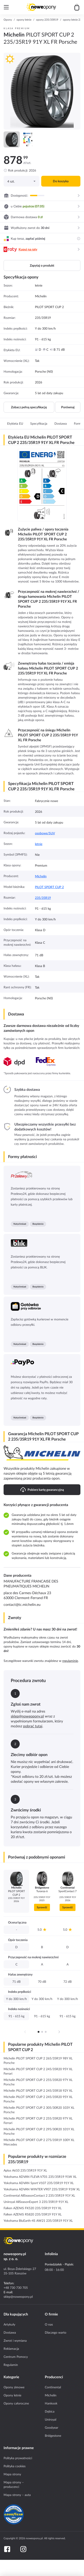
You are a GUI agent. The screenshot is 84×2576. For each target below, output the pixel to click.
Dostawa (10, 2332)
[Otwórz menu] (6, 7)
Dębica (49, 2411)
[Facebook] (7, 2549)
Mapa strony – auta (17, 2495)
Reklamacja (11, 2348)
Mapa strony (12, 2474)
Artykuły (9, 2324)
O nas (49, 2324)
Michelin (41, 876)
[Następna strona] (59, 2031)
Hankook (51, 2403)
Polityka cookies (15, 2466)
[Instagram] (23, 2549)
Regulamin (11, 2365)
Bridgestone (53, 2435)
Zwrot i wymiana (15, 2340)
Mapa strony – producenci (14, 2484)
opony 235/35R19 (47, 19)
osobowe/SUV (45, 833)
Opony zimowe (14, 2387)
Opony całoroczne (16, 2403)
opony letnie (24, 19)
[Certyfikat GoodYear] (14, 2514)
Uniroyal (50, 2419)
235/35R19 (43, 898)
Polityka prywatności (18, 2458)
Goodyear (51, 2427)
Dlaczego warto (55, 2332)
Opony (8, 19)
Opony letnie (12, 2395)
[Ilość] (21, 181)
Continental (53, 2387)
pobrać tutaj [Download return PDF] (32, 1726)
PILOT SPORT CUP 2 (49, 887)
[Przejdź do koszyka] (76, 7)
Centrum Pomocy (16, 2357)
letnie (38, 844)
